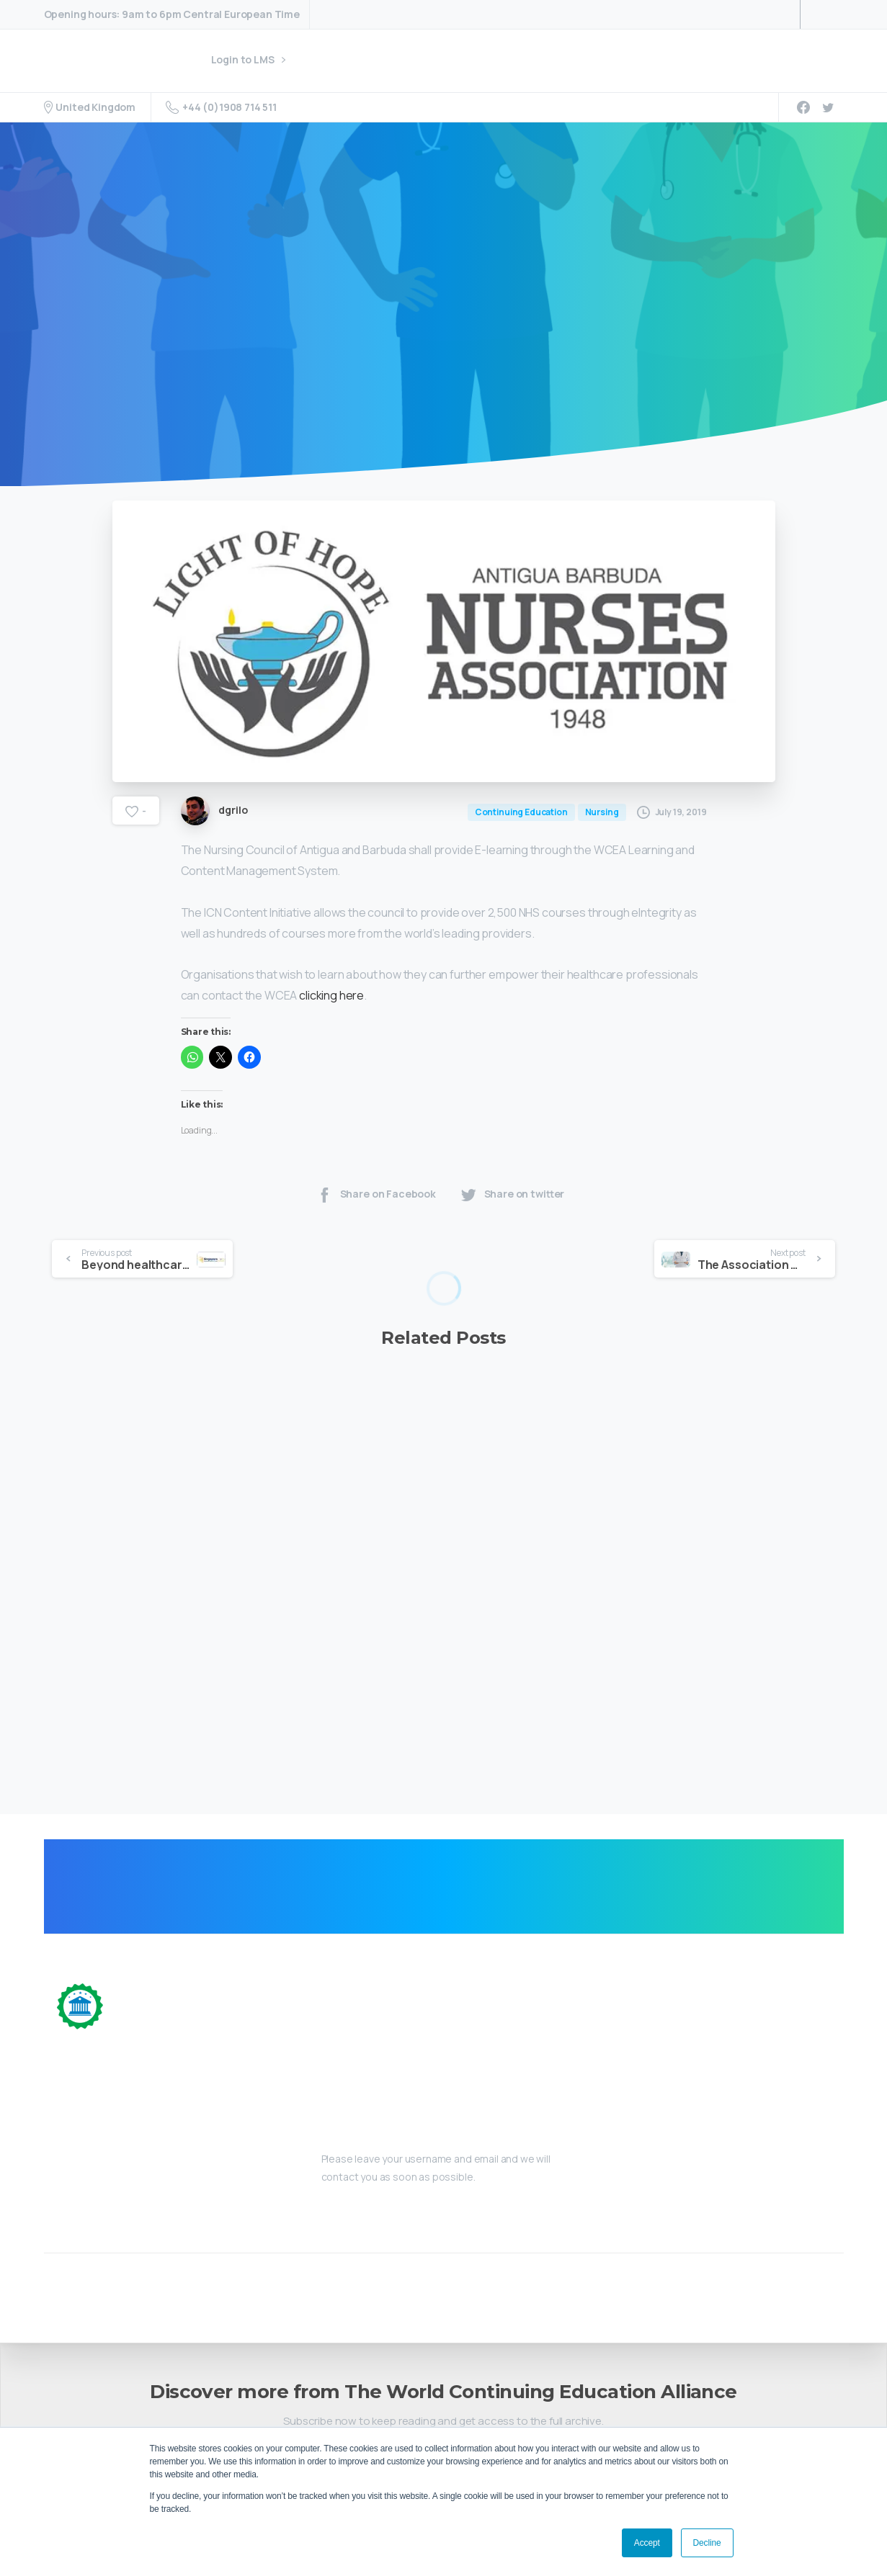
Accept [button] (647, 2543)
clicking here (331, 1018)
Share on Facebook (376, 1217)
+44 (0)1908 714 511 (221, 107)
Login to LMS (248, 60)
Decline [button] (707, 2543)
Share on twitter (512, 1217)
